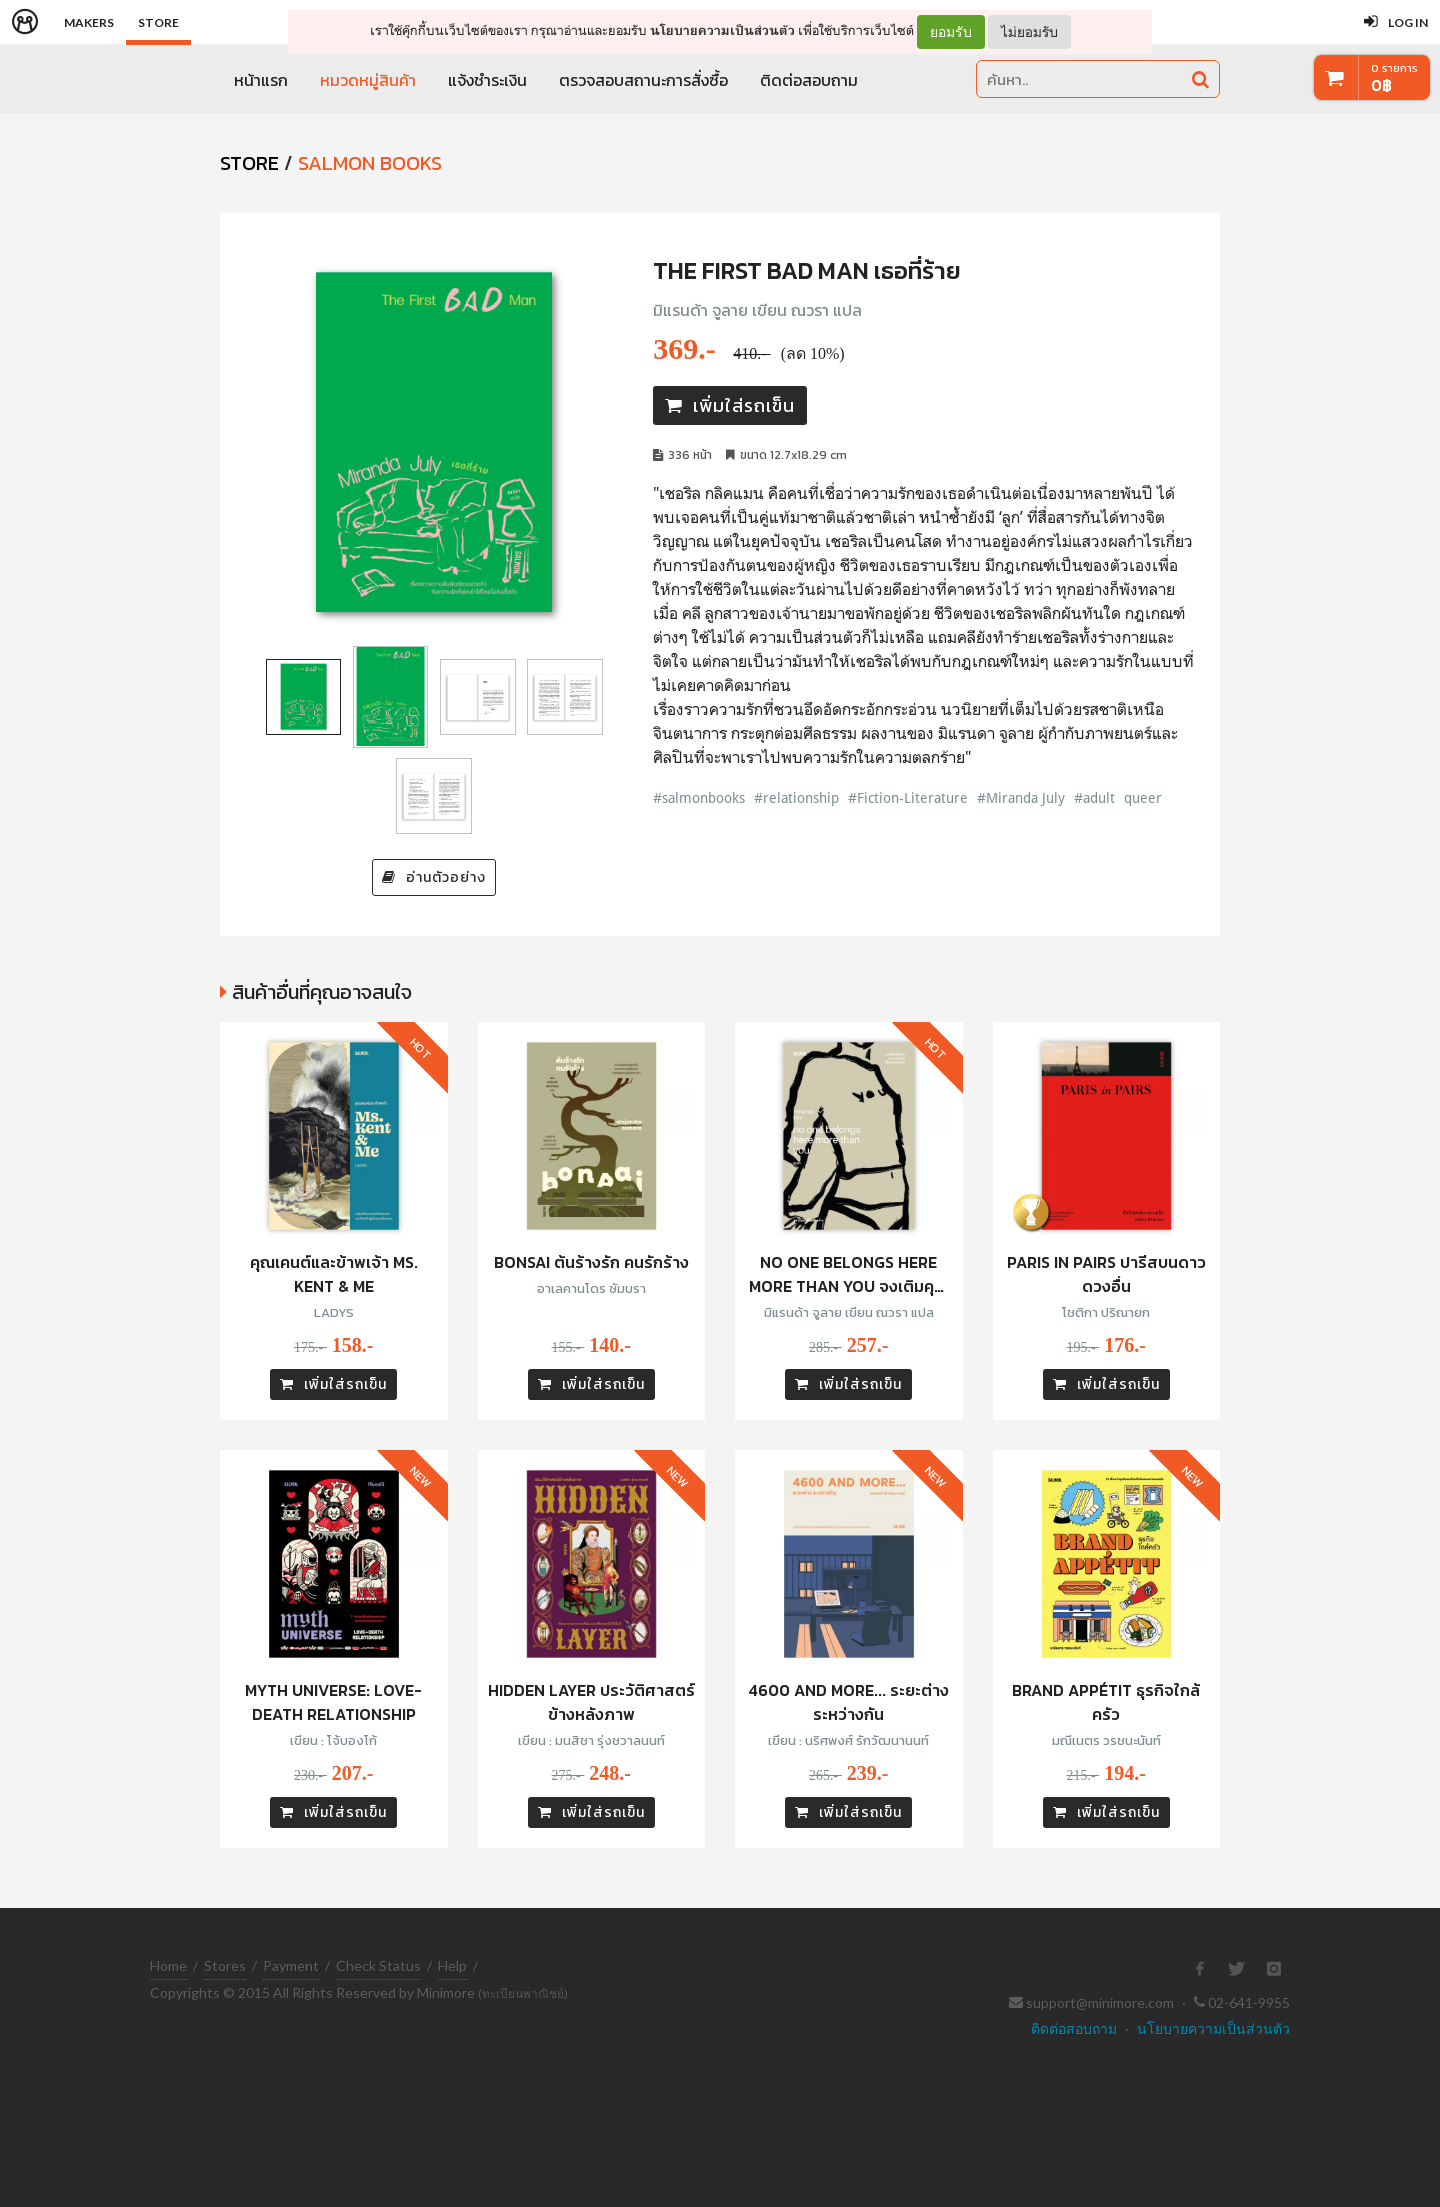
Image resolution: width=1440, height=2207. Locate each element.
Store (158, 22)
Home (168, 1965)
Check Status (378, 1965)
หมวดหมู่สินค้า (368, 80)
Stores (225, 1965)
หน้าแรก (261, 80)
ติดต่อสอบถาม (809, 80)
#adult (1094, 797)
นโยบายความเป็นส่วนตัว (722, 30)
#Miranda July (1021, 797)
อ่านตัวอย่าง (434, 877)
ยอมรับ (951, 32)
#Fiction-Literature (908, 797)
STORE (249, 163)
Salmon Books (370, 163)
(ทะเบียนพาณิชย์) (523, 1993)
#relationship (796, 797)
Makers (89, 22)
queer (1143, 797)
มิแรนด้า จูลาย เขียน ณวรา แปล (757, 310)
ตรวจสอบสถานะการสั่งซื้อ (643, 80)
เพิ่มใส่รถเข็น (730, 405)
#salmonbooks (699, 797)
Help (452, 1965)
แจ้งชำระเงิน (487, 80)
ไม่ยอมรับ (1029, 31)
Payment (291, 1965)
